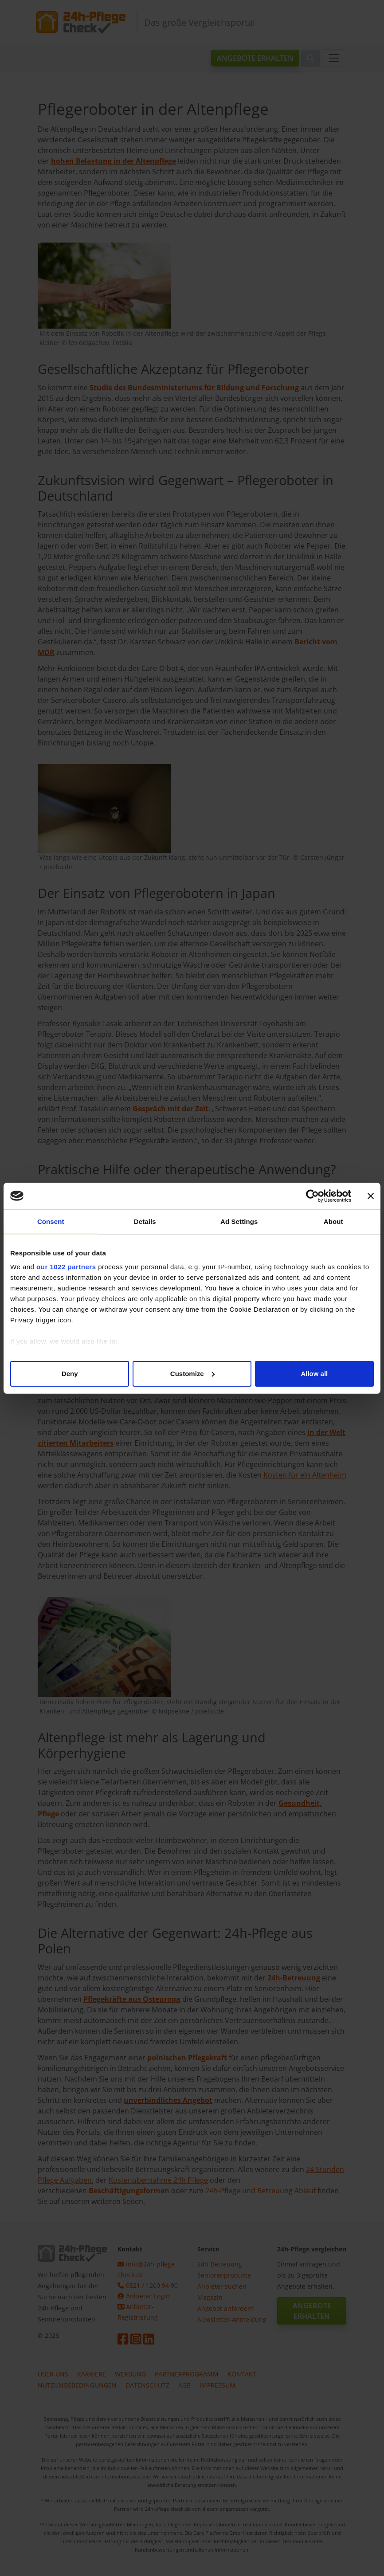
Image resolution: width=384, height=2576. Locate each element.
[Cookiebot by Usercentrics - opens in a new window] (312, 1196)
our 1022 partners (66, 1266)
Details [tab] (145, 1221)
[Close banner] (371, 1196)
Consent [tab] (50, 1221)
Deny (70, 1373)
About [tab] (333, 1221)
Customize (192, 1373)
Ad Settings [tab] (239, 1221)
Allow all (314, 1373)
